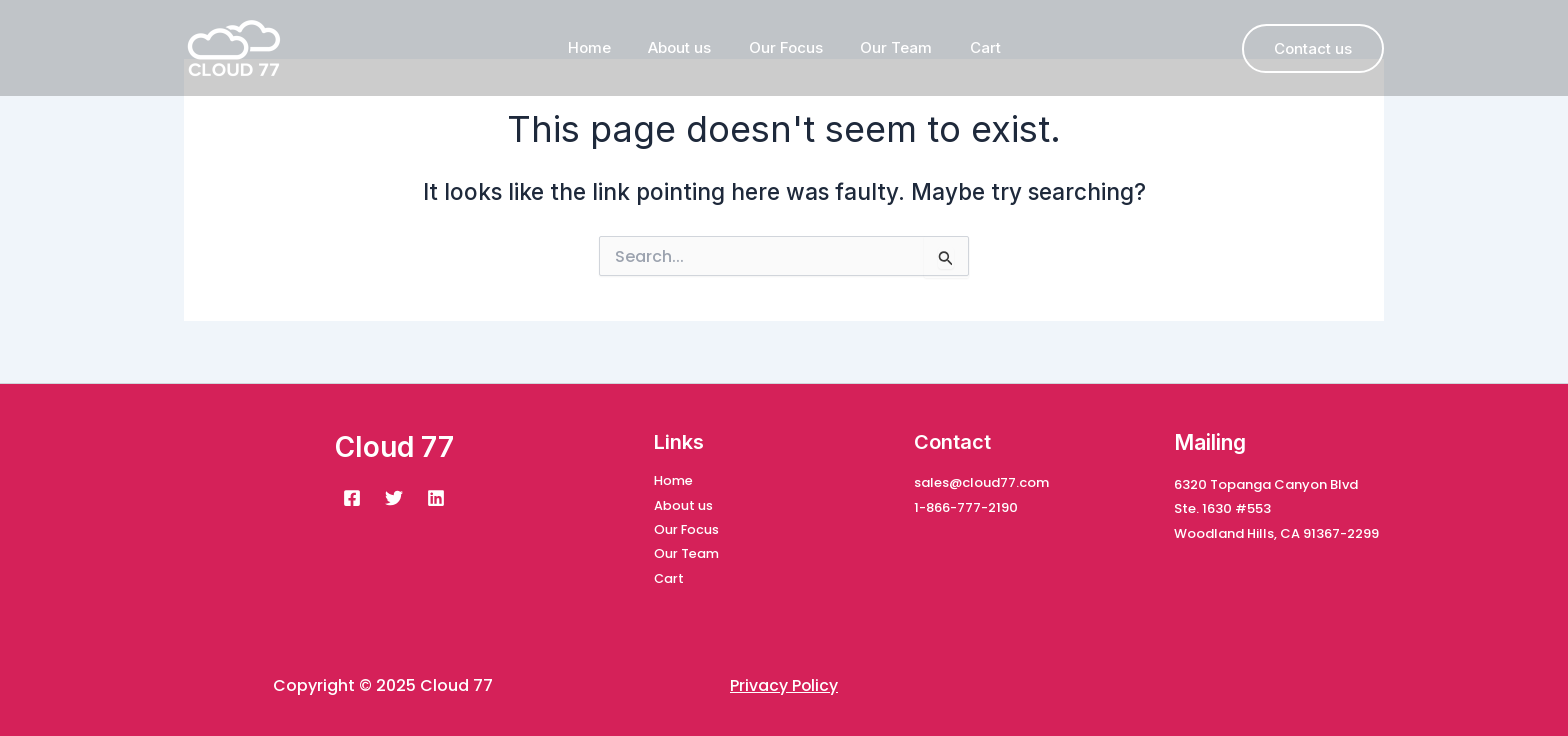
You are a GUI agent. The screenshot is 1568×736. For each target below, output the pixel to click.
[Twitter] (394, 496)
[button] (1313, 48)
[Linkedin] (436, 496)
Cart (970, 47)
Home (604, 47)
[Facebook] (352, 496)
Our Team (889, 47)
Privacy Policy (784, 685)
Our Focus (786, 47)
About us (687, 47)
